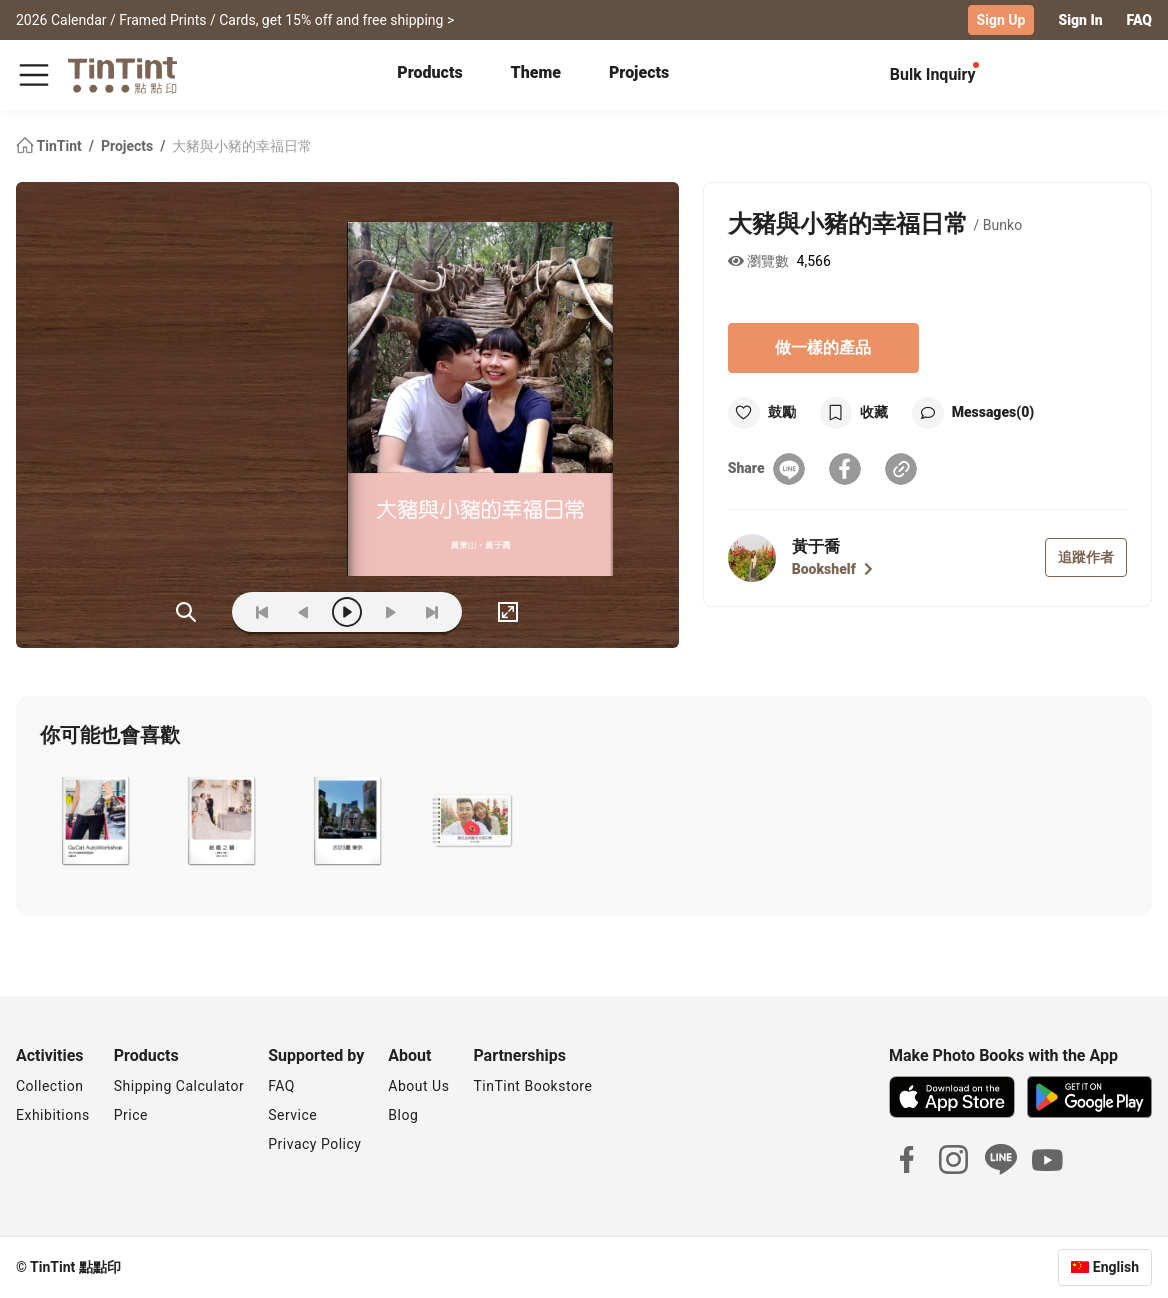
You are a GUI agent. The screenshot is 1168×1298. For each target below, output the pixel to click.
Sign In (1080, 20)
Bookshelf (832, 569)
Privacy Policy (314, 1144)
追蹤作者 (1086, 557)
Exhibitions (53, 1115)
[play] (347, 612)
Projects (639, 72)
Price (131, 1115)
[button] (94, 821)
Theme (536, 72)
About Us (418, 1086)
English (1116, 1267)
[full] (508, 612)
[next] (390, 612)
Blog (403, 1115)
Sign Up (1001, 20)
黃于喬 (816, 546)
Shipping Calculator (179, 1086)
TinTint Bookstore (532, 1086)
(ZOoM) (186, 612)
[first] (262, 612)
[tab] (429, 75)
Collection (49, 1086)
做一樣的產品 (823, 347)
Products (429, 72)
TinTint (50, 146)
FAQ (1139, 20)
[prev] (304, 612)
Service (292, 1115)
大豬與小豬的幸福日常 (242, 146)
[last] (432, 612)
